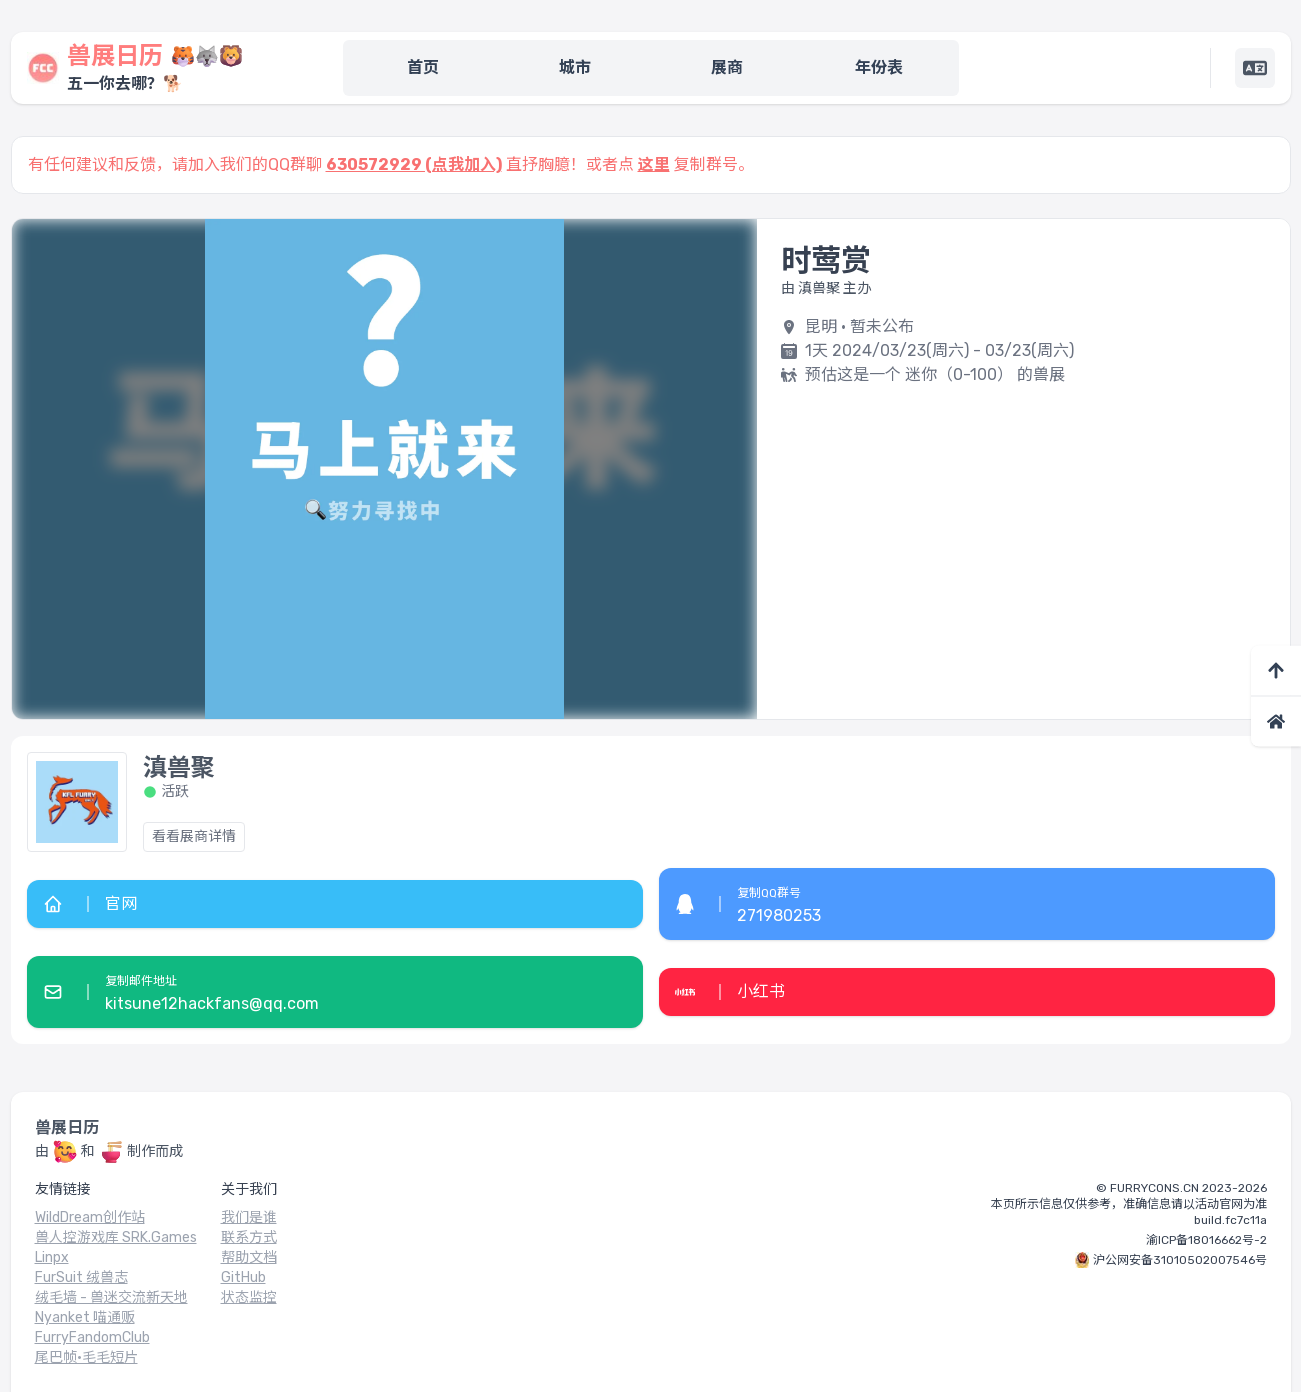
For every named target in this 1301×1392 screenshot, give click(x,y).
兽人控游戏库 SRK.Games (116, 1237)
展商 (727, 67)
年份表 (879, 67)
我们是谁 (249, 1217)
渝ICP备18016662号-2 (1206, 1240)
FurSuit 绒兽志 (81, 1277)
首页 (423, 67)
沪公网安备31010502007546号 (1180, 1260)
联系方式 (249, 1237)
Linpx (52, 1257)
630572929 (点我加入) (414, 164)
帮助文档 (249, 1257)
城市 (575, 67)
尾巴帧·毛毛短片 (86, 1357)
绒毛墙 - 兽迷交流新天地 (111, 1297)
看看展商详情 (194, 836)
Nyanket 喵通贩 (85, 1317)
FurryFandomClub (92, 1337)
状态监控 (249, 1297)
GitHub (243, 1277)
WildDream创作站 (90, 1217)
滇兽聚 (179, 768)
